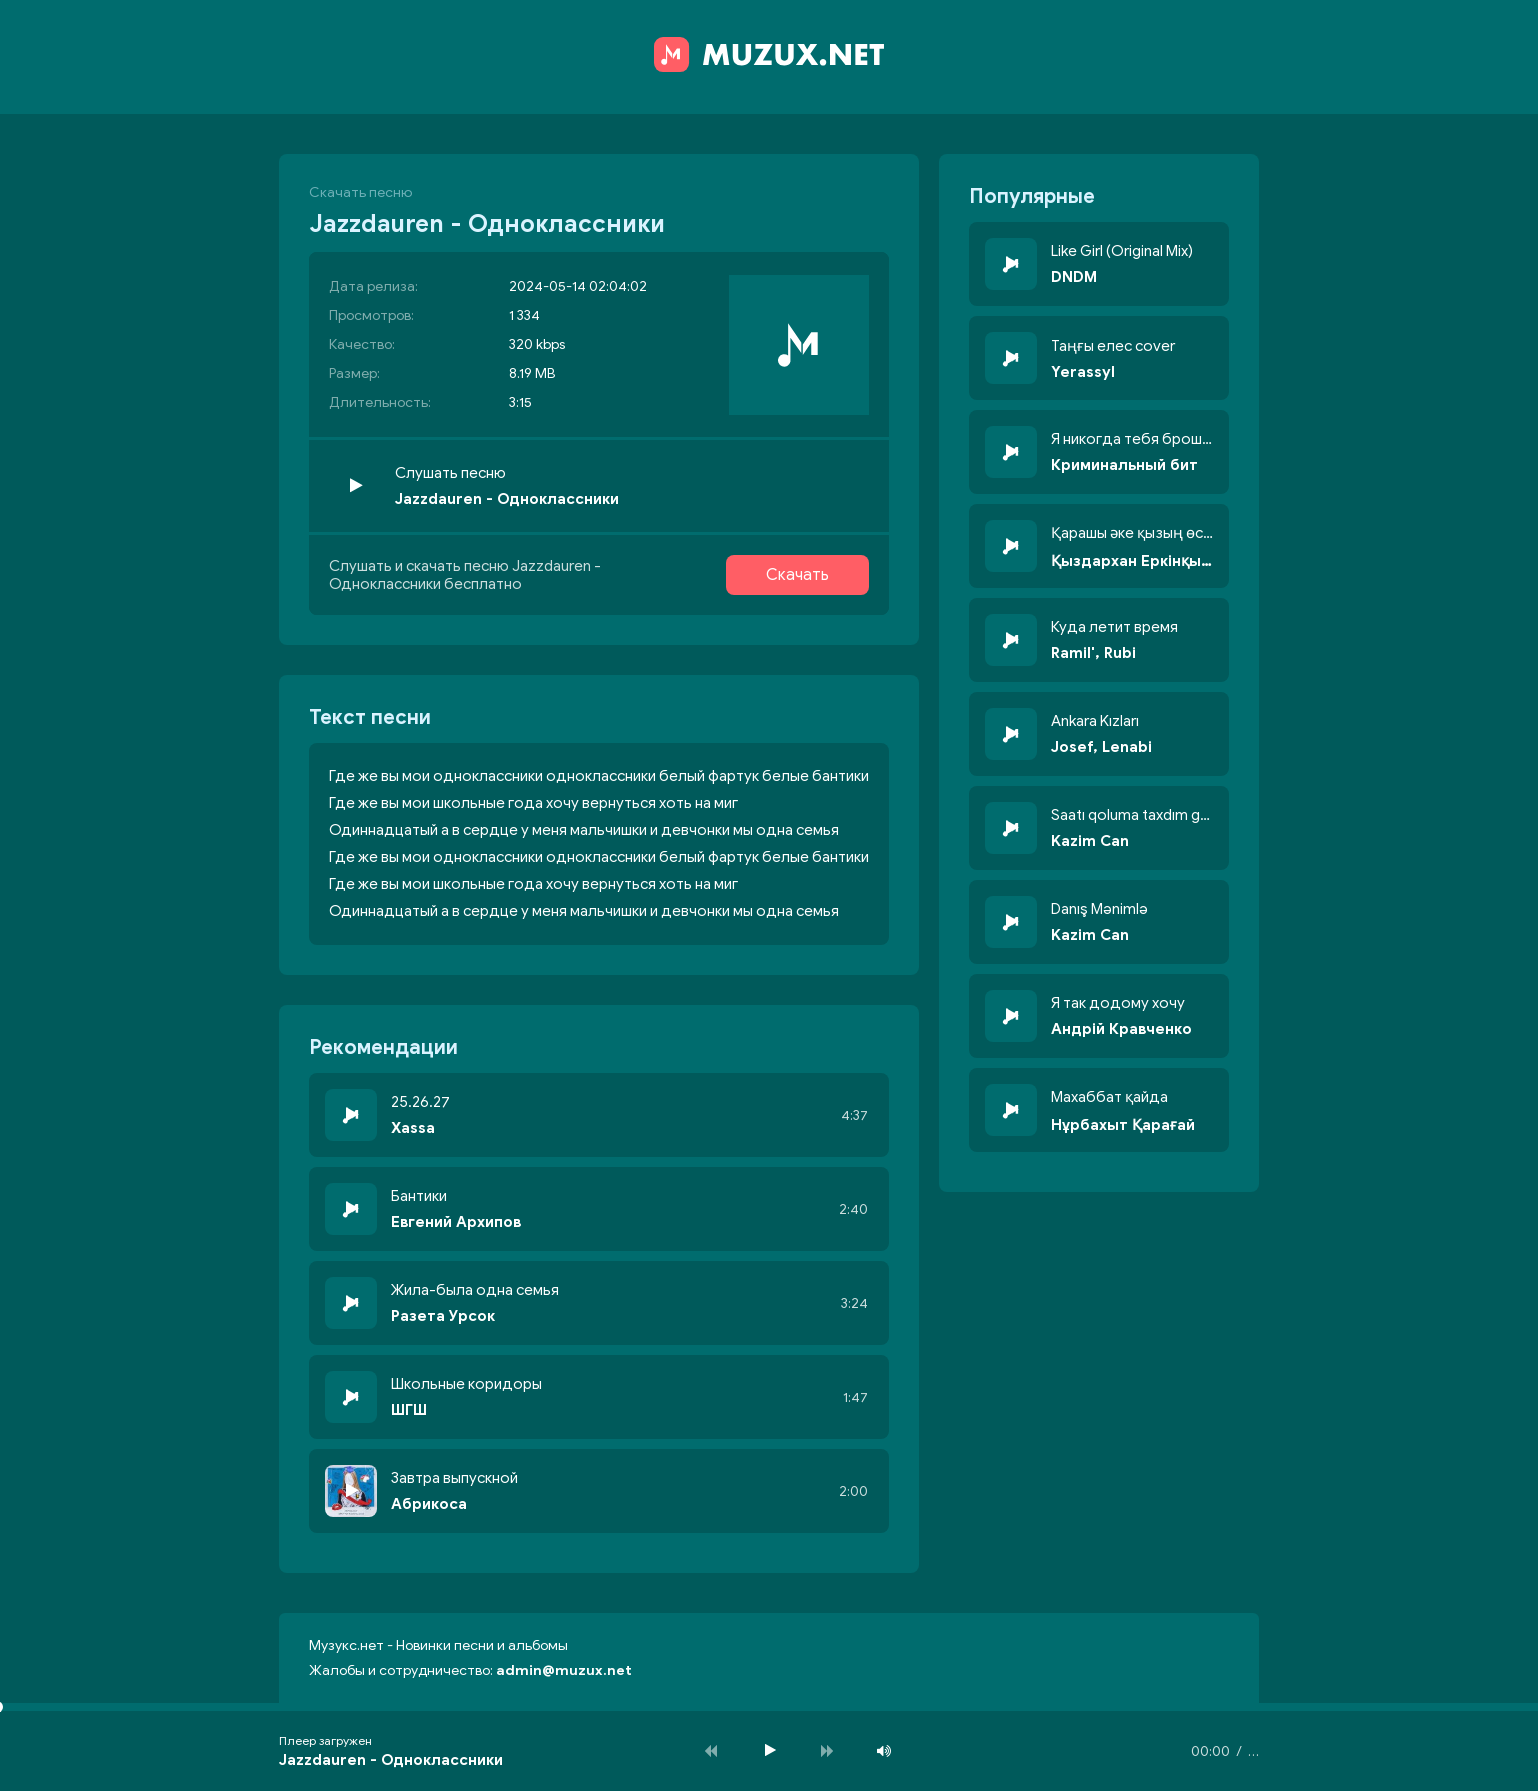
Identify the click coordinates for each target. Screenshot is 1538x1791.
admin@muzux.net (564, 1670)
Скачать (797, 575)
